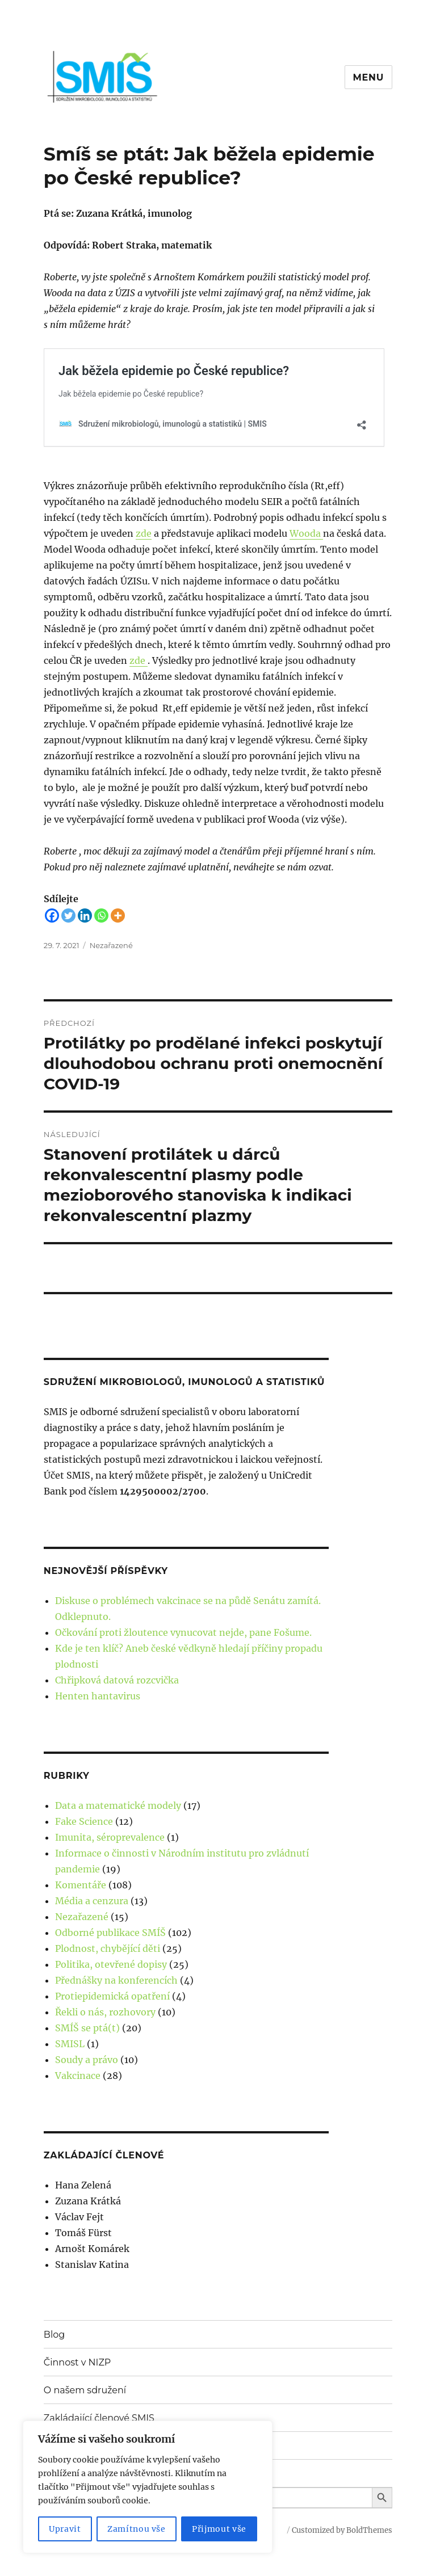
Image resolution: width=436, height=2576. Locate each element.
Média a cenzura (91, 1900)
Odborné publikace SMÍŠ (110, 1932)
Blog (54, 2334)
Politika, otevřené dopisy (111, 1964)
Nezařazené (111, 945)
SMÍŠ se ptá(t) (87, 2028)
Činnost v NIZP (77, 2362)
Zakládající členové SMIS (99, 2418)
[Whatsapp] (101, 915)
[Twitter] (68, 915)
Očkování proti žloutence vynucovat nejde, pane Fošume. (183, 1632)
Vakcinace (77, 2075)
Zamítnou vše (136, 2529)
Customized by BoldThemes (342, 2530)
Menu (368, 77)
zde (144, 533)
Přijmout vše (219, 2529)
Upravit (65, 2529)
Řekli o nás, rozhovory (105, 2012)
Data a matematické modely (118, 1805)
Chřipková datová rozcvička (117, 1680)
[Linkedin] (85, 915)
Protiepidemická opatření (112, 1996)
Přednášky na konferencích (116, 1980)
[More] (118, 915)
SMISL (70, 2043)
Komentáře (80, 1885)
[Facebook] (52, 915)
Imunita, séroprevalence (110, 1837)
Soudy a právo (86, 2059)
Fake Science (84, 1821)
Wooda (306, 533)
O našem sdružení (85, 2390)
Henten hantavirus (97, 1696)
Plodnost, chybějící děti (107, 1948)
